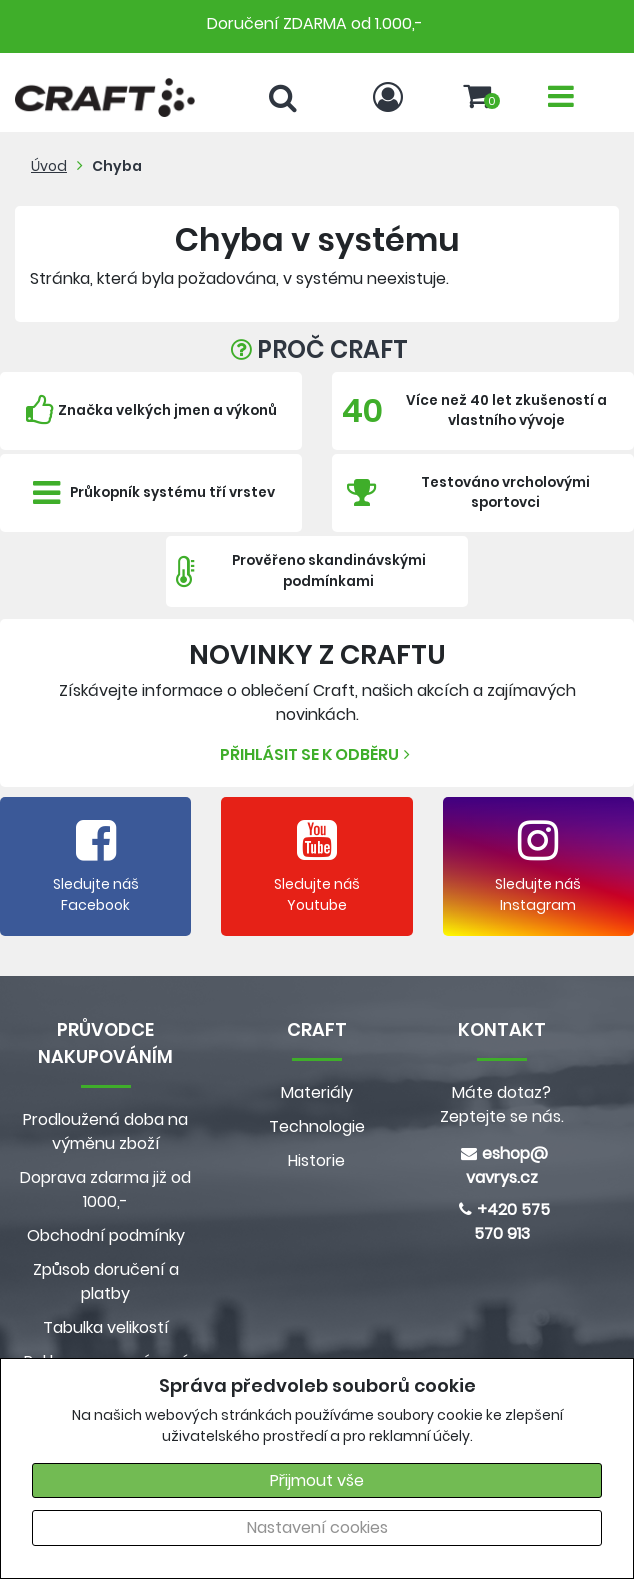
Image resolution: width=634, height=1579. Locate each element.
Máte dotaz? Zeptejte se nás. (502, 1104)
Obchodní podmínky (106, 1235)
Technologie (317, 1126)
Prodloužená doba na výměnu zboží (105, 1131)
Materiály (317, 1092)
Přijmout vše (317, 1480)
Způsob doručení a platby (106, 1281)
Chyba (117, 166)
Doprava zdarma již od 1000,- (105, 1189)
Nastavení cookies (317, 1527)
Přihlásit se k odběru (317, 754)
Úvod (49, 166)
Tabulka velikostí (106, 1327)
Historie (316, 1160)
